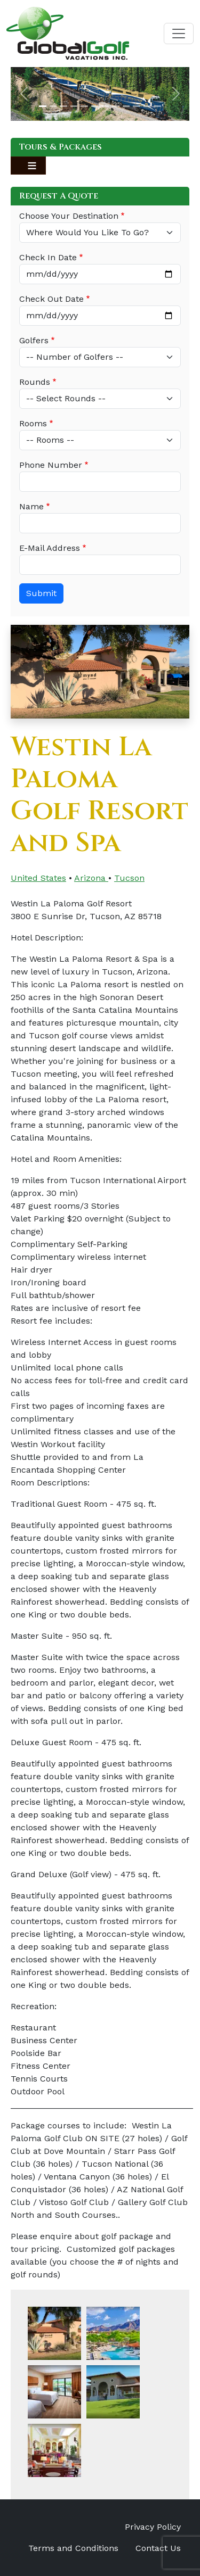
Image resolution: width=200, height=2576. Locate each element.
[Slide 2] (53, 106)
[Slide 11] (147, 106)
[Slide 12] (157, 106)
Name (31, 506)
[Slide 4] (74, 106)
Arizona (91, 878)
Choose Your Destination (68, 216)
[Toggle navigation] (179, 33)
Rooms (33, 423)
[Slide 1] (42, 106)
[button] (24, 94)
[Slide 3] (63, 106)
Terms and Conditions (73, 2548)
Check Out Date (51, 299)
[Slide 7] (105, 106)
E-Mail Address (49, 548)
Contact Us (158, 2548)
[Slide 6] (95, 106)
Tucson (129, 878)
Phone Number (50, 465)
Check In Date (48, 257)
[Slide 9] (126, 106)
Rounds (34, 382)
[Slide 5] (84, 106)
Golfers (34, 340)
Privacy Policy (153, 2527)
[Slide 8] (115, 106)
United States (38, 878)
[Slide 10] (136, 106)
